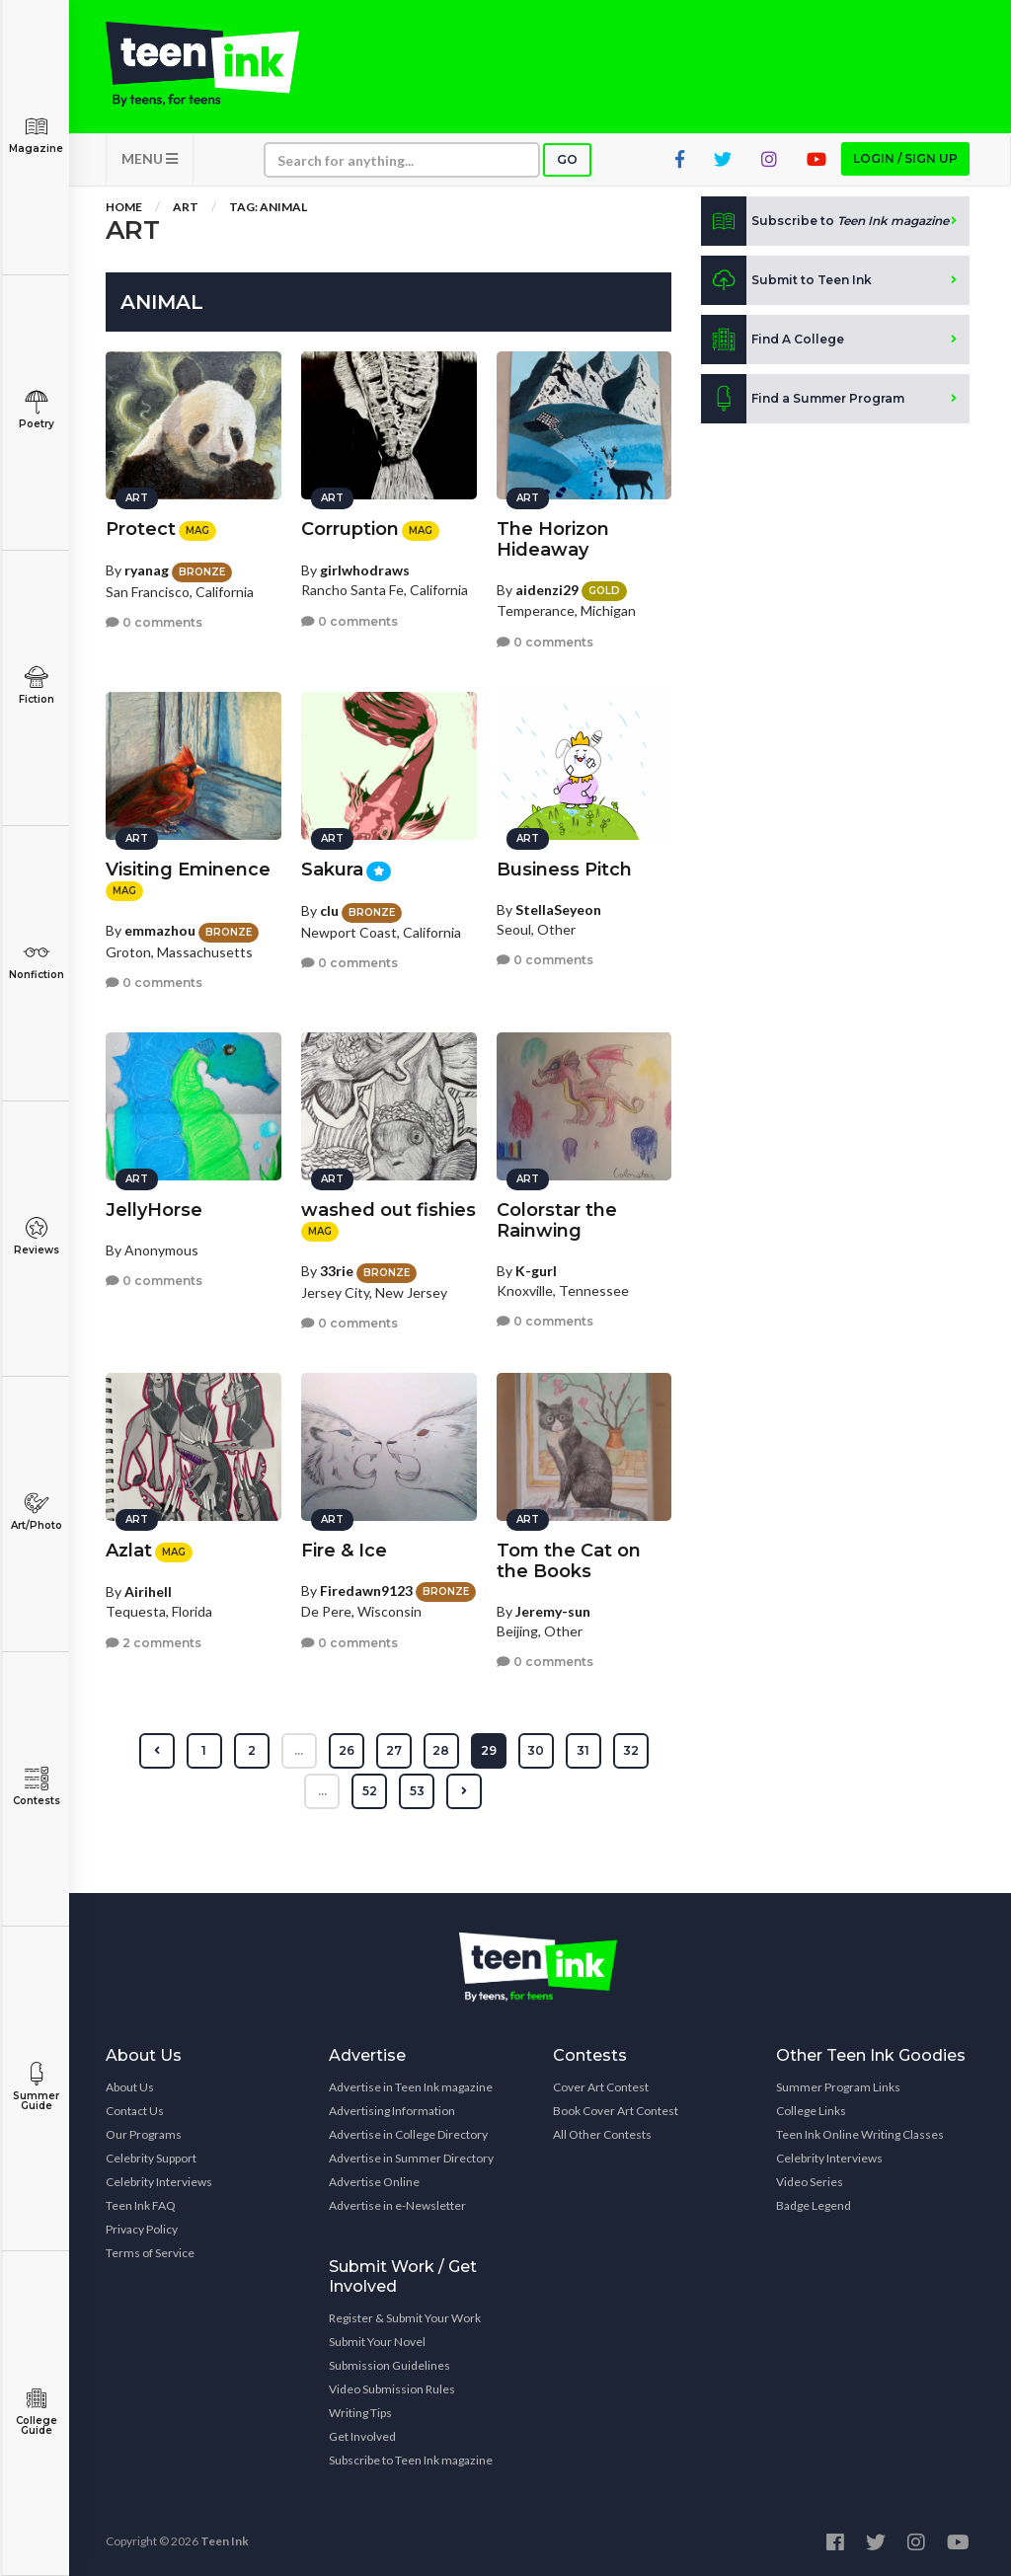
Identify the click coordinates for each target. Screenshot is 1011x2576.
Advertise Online (374, 2181)
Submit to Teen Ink (786, 280)
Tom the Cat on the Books (569, 1561)
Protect (141, 529)
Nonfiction (36, 961)
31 (583, 1750)
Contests (36, 1787)
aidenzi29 (547, 589)
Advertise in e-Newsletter (397, 2205)
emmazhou (159, 930)
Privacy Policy (142, 2229)
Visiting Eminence (188, 869)
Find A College (772, 339)
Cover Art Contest (601, 2087)
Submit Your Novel (377, 2341)
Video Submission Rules (392, 2389)
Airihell (148, 1591)
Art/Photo (36, 1511)
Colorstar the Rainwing (557, 1220)
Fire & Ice (344, 1550)
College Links (811, 2110)
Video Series (809, 2181)
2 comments (153, 1642)
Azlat (129, 1550)
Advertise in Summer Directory (411, 2158)
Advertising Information (392, 2110)
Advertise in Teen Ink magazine (411, 2087)
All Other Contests (602, 2134)
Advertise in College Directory (408, 2134)
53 (417, 1790)
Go (567, 159)
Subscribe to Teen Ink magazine (411, 2460)
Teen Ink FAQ (141, 2205)
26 (346, 1750)
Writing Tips (360, 2412)
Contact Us (135, 2110)
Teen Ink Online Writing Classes (860, 2134)
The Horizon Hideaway (553, 539)
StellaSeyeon (558, 909)
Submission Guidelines (389, 2365)
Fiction (36, 685)
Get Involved (362, 2436)
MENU (149, 158)
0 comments (154, 622)
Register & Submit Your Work (405, 2318)
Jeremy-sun (552, 1611)
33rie (336, 1270)
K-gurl (536, 1270)
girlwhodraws (365, 570)
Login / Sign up (905, 158)
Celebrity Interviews (159, 2181)
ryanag (146, 570)
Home (124, 206)
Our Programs (144, 2134)
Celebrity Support (151, 2158)
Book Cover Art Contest (615, 2110)
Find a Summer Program (802, 398)
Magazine (36, 134)
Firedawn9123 (366, 1590)
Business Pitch (564, 869)
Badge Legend (813, 2205)
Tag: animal (268, 206)
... (298, 1750)
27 (394, 1750)
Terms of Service (150, 2252)
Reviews (36, 1236)
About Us (130, 2087)
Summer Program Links (838, 2087)
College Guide (36, 2412)
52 (369, 1790)
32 (631, 1750)
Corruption (350, 529)
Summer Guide (36, 2087)
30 (535, 1750)
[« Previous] (157, 1751)
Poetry (36, 410)
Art (185, 206)
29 (489, 1750)
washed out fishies (388, 1210)
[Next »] (464, 1791)
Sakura (332, 869)
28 (440, 1750)
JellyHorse (154, 1210)
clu (329, 910)
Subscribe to (825, 221)
